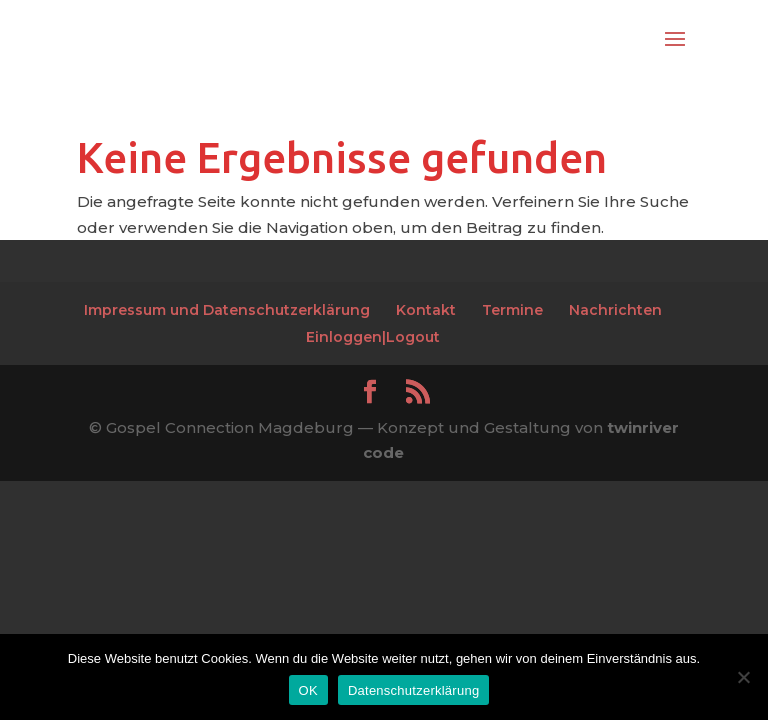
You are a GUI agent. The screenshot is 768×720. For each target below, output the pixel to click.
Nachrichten (615, 310)
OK (308, 690)
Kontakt (426, 310)
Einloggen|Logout (373, 337)
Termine (512, 310)
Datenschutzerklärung (413, 690)
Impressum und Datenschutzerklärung (227, 310)
